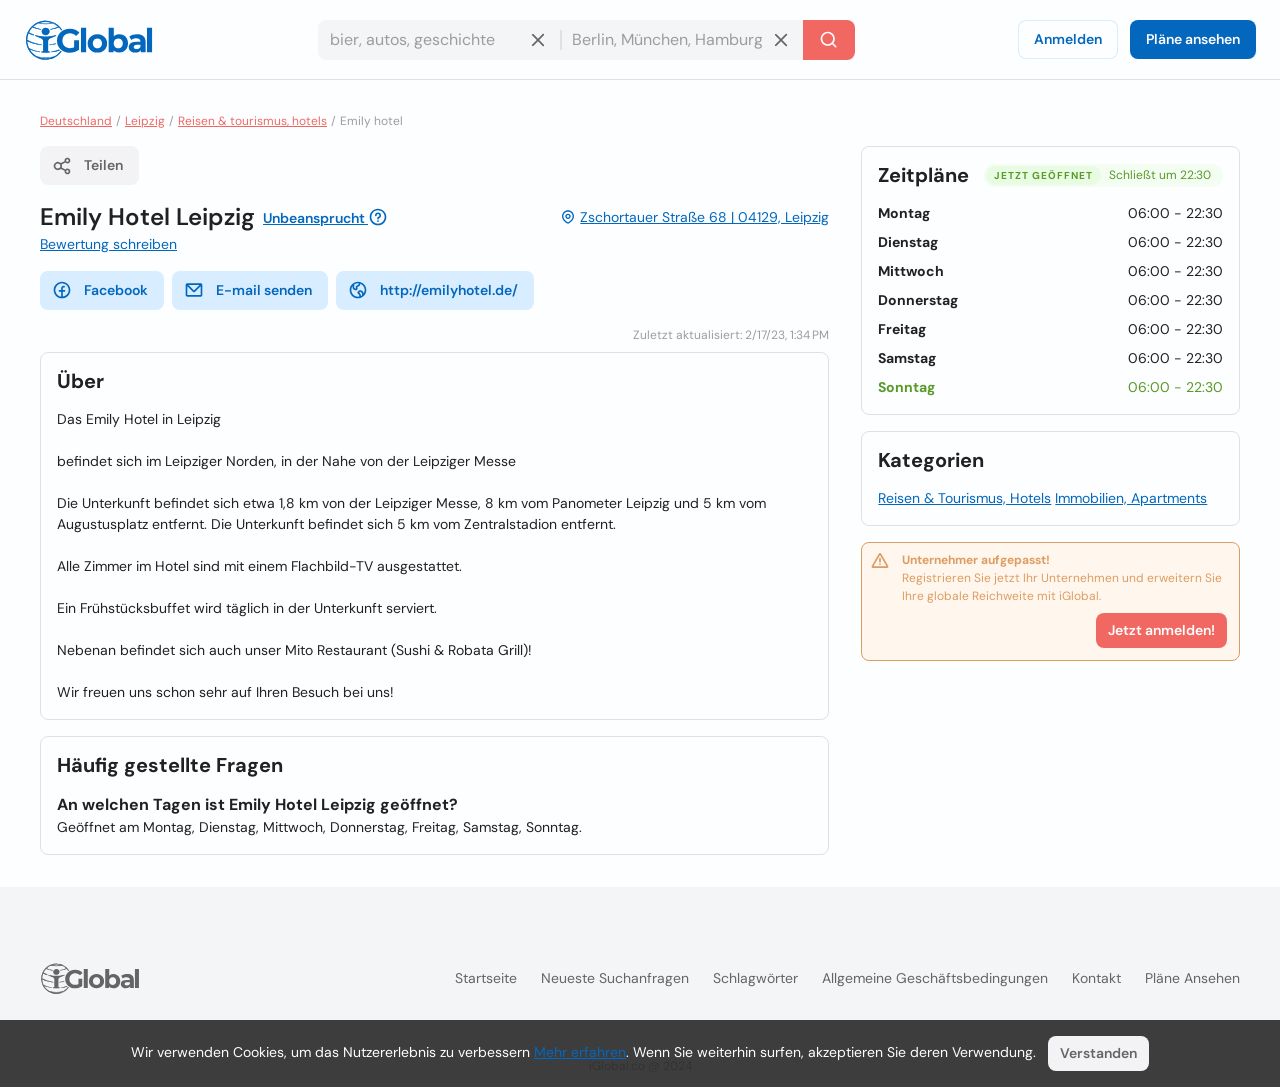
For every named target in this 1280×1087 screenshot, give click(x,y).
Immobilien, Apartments (1131, 498)
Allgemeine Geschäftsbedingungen (935, 978)
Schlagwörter (755, 978)
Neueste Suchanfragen (615, 978)
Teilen (87, 166)
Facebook (100, 290)
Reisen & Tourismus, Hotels (964, 498)
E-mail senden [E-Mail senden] (248, 290)
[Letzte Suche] (829, 40)
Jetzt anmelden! (1161, 630)
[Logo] (89, 40)
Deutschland (76, 121)
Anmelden (1068, 39)
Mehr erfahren (580, 1052)
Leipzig (145, 121)
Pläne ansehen (1193, 39)
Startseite (486, 978)
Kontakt (1096, 978)
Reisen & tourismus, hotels (252, 121)
